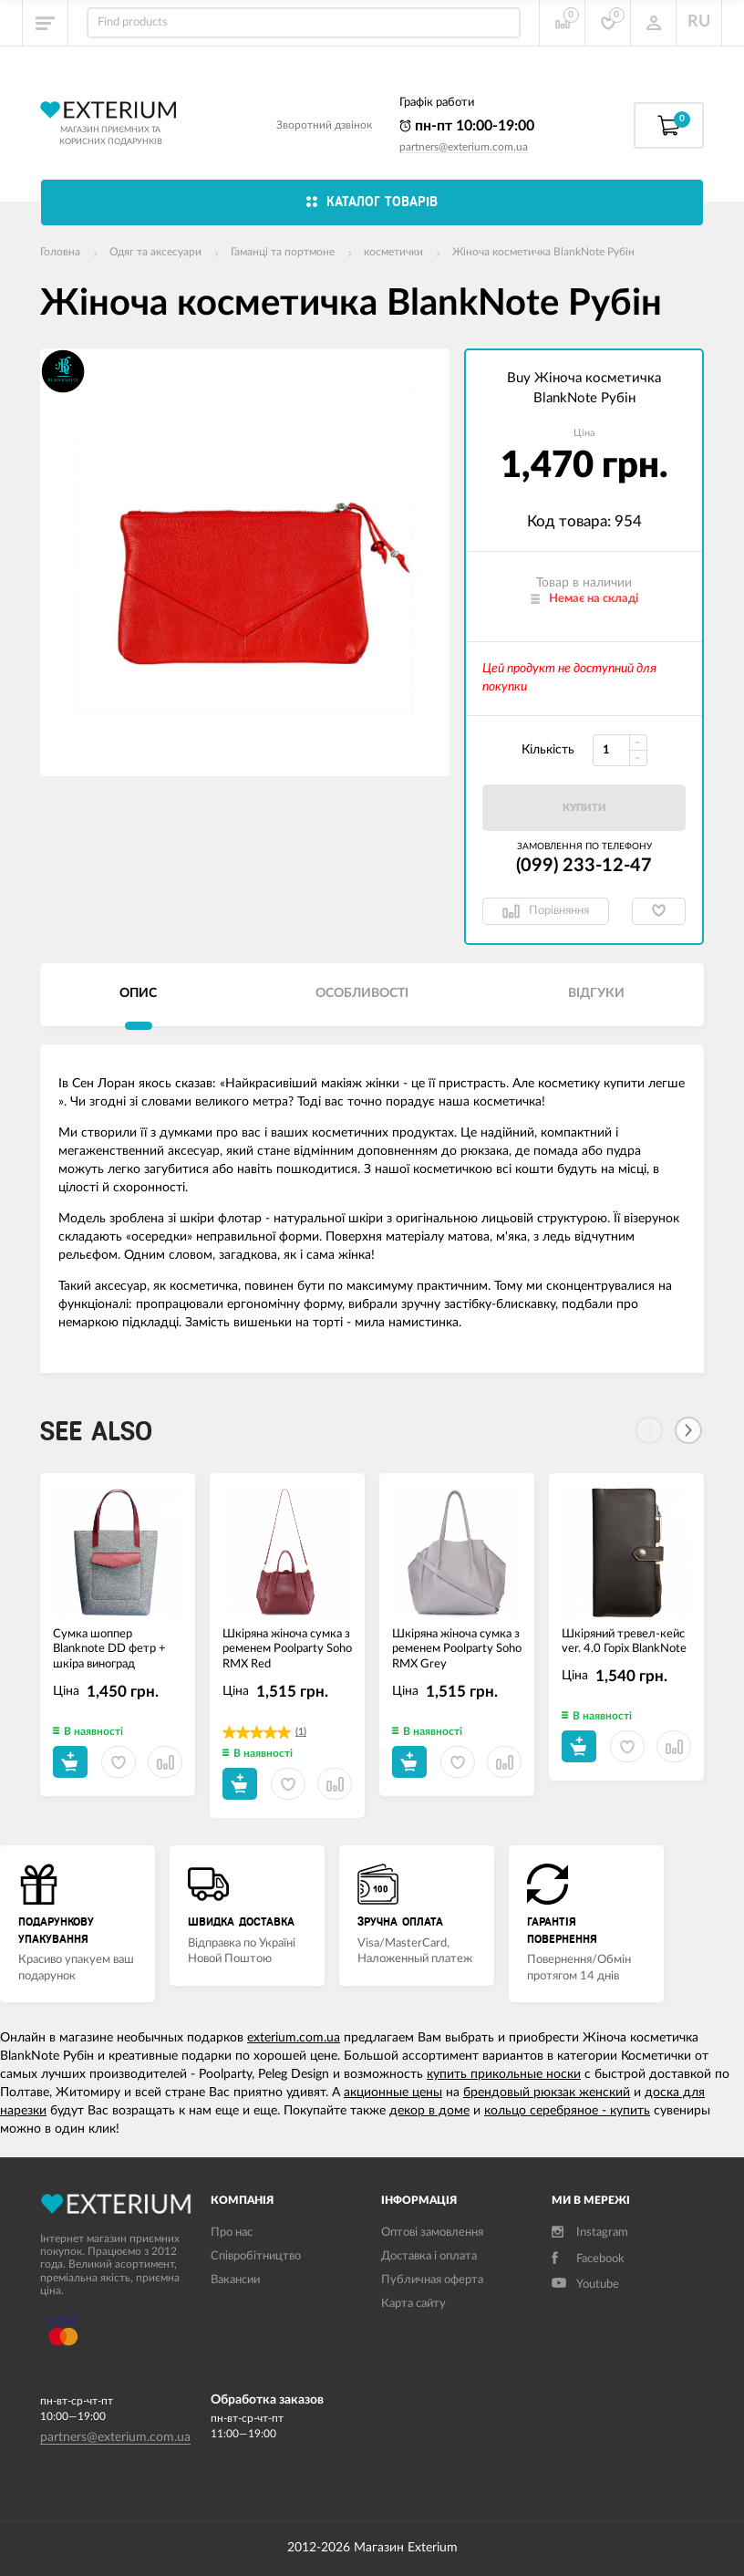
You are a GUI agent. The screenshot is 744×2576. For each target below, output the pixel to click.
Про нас (232, 2232)
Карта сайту (413, 2304)
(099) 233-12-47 (584, 866)
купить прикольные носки (504, 2074)
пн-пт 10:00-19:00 (466, 126)
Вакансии (235, 2280)
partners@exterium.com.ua (463, 146)
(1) (300, 1732)
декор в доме (429, 2110)
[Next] (688, 1430)
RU (698, 22)
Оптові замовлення (432, 2232)
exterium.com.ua (293, 2037)
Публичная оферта (432, 2280)
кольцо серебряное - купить (567, 2110)
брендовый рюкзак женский (546, 2092)
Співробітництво (256, 2256)
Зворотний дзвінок (324, 124)
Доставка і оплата (429, 2256)
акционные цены (393, 2092)
